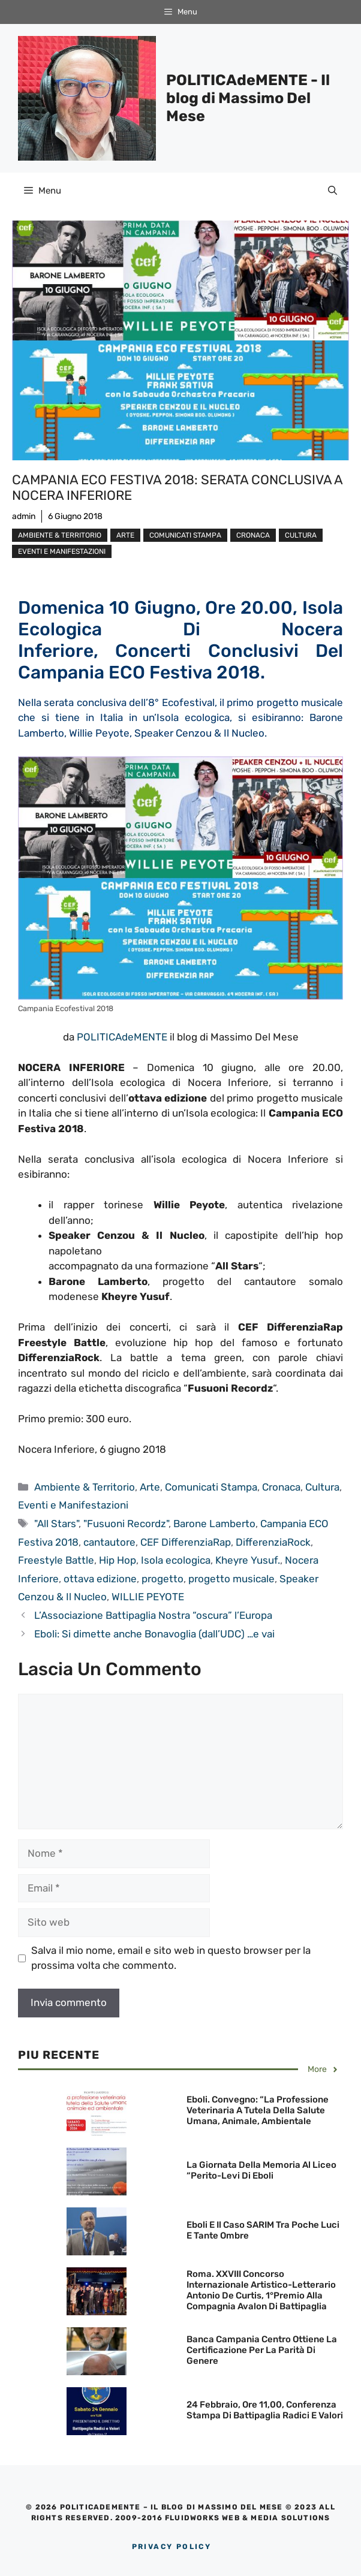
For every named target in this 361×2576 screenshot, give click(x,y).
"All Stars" (56, 1524)
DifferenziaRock (273, 1542)
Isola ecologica (175, 1560)
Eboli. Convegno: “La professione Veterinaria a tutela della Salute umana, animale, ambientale (257, 2110)
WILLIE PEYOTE (148, 1597)
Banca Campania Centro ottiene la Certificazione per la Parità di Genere (261, 2350)
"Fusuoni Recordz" (126, 1524)
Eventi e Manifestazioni (62, 551)
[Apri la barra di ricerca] (332, 191)
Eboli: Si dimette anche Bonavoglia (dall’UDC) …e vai (154, 1634)
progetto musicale (231, 1579)
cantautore (109, 1542)
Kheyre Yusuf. (247, 1560)
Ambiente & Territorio (59, 535)
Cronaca (253, 535)
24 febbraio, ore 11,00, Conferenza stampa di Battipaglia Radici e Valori (264, 2410)
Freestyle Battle (56, 1560)
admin (23, 516)
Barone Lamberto (214, 1524)
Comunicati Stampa (185, 535)
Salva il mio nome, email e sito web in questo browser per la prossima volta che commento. (171, 1958)
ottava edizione (100, 1579)
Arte (125, 535)
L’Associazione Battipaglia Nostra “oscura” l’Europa (153, 1615)
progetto (162, 1579)
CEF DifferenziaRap (185, 1542)
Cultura (301, 535)
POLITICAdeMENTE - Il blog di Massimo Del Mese (248, 98)
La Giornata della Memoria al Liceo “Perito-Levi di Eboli (261, 2170)
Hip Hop (117, 1560)
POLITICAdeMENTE (122, 1037)
